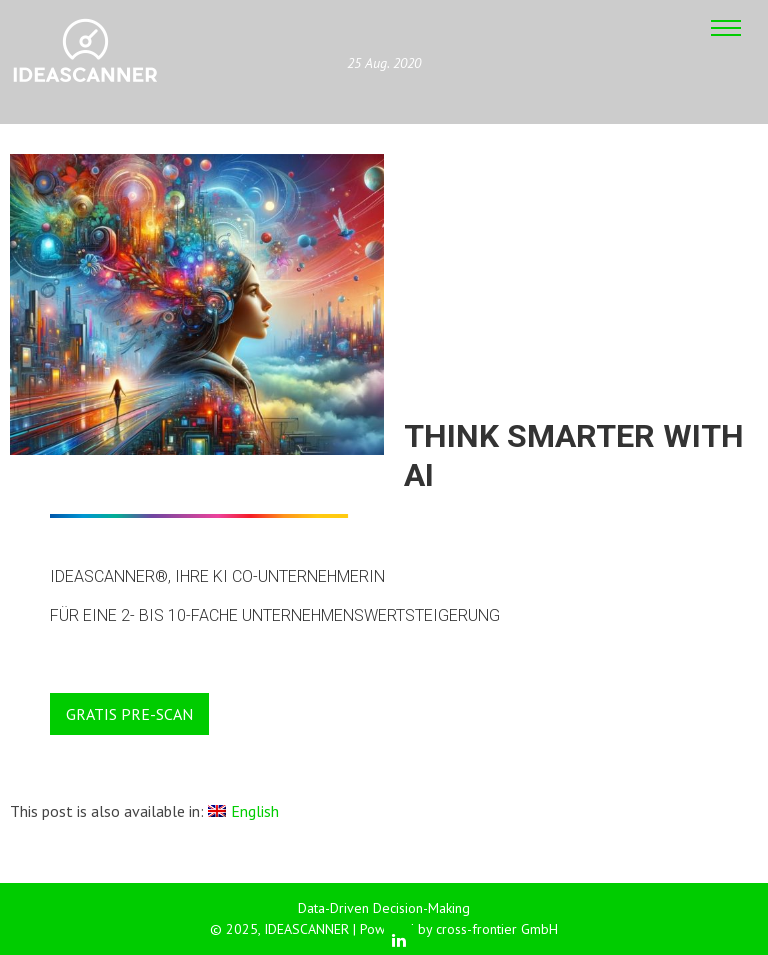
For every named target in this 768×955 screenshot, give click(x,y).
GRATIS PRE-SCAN (129, 714)
